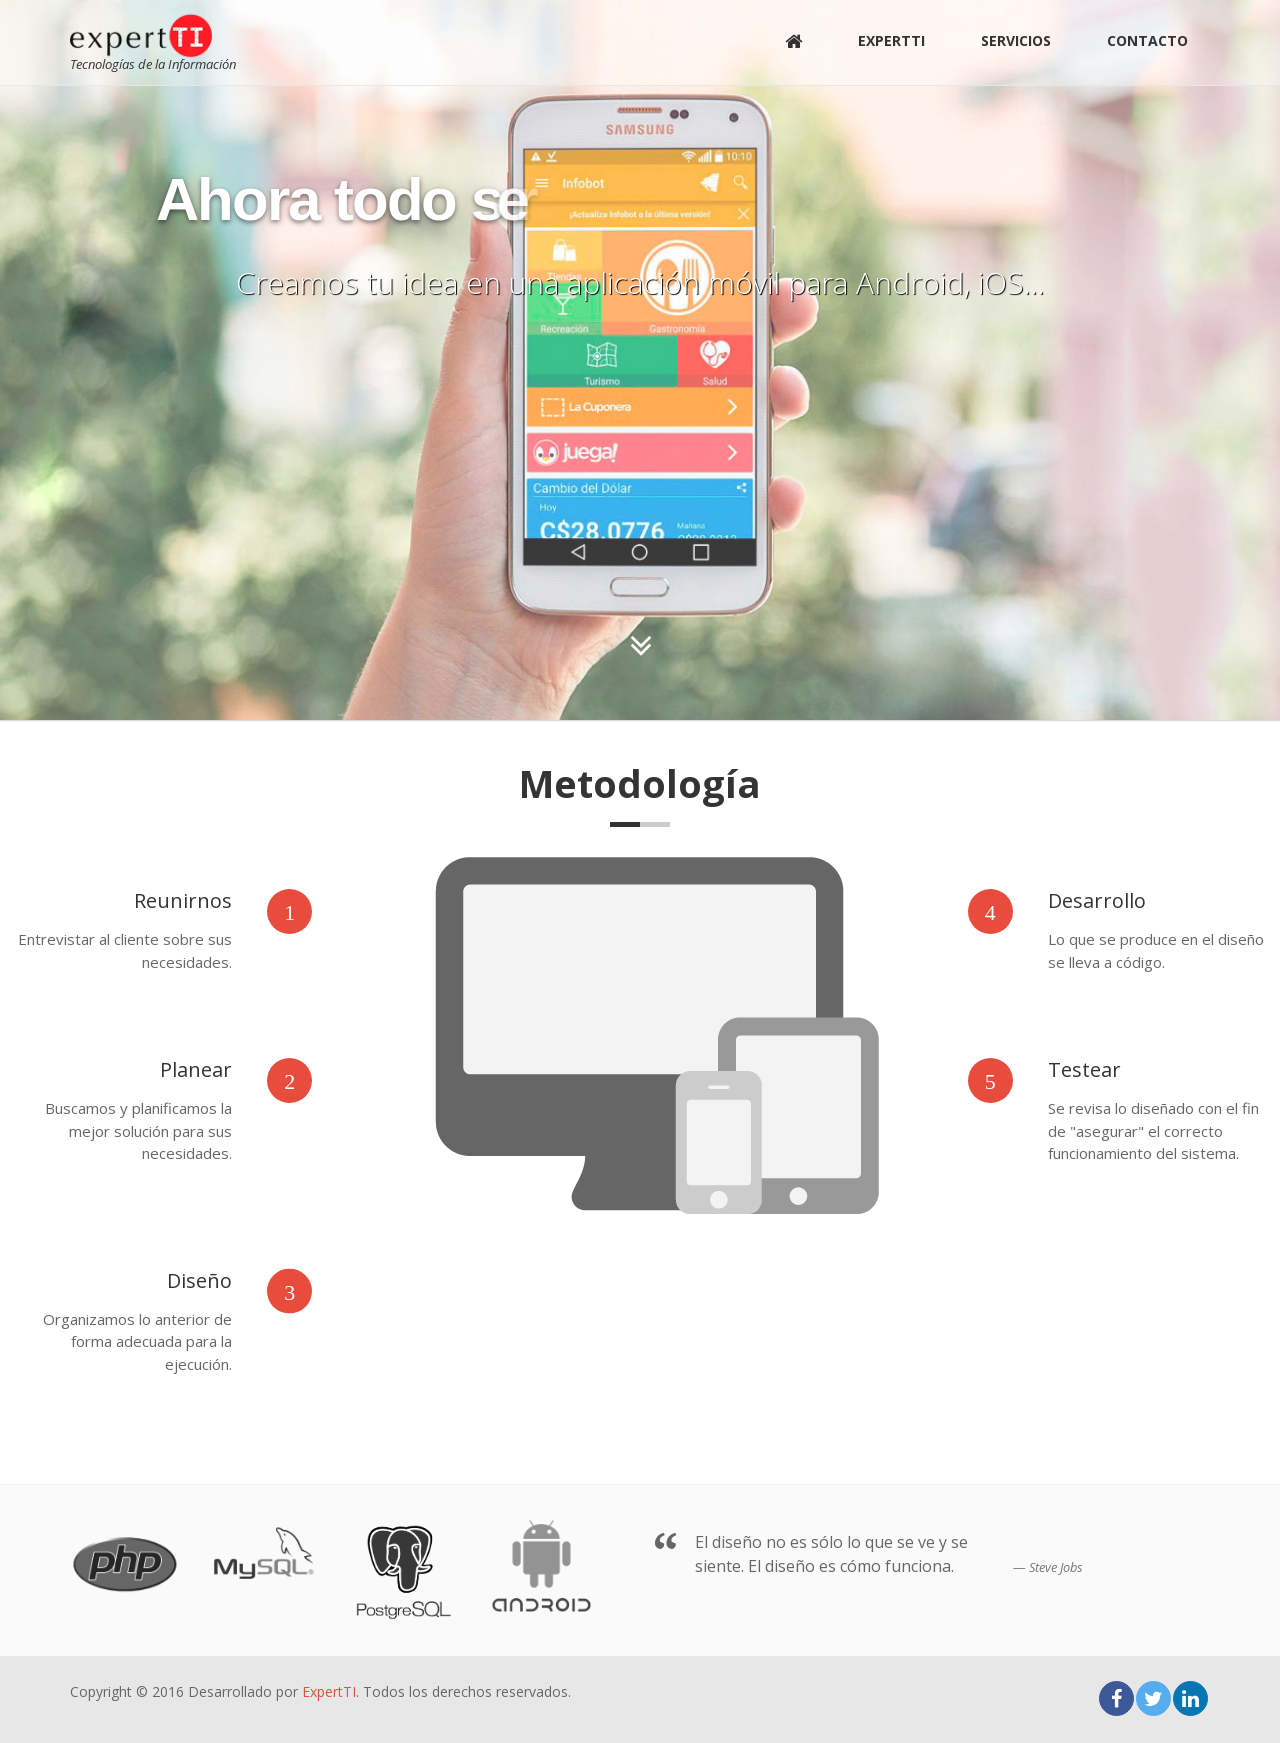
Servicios (1016, 40)
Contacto (1147, 40)
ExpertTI (891, 40)
